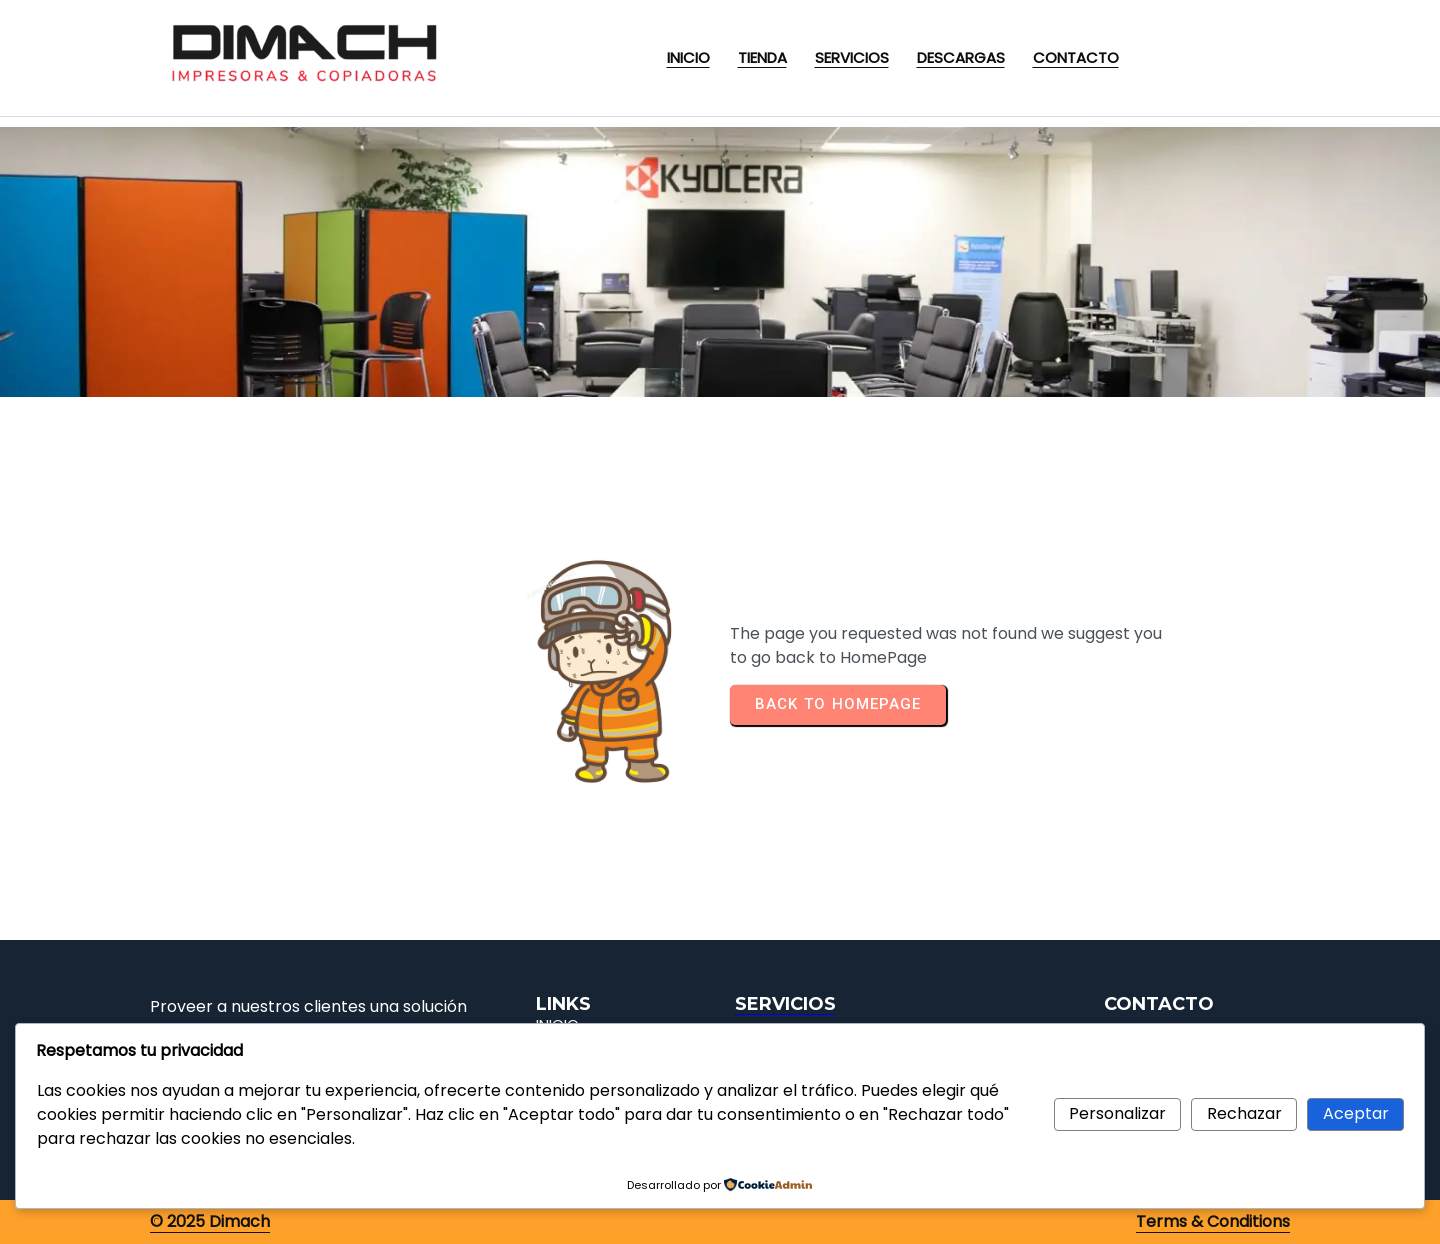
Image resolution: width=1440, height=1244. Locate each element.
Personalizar (1117, 1113)
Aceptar (1356, 1113)
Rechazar (1244, 1113)
